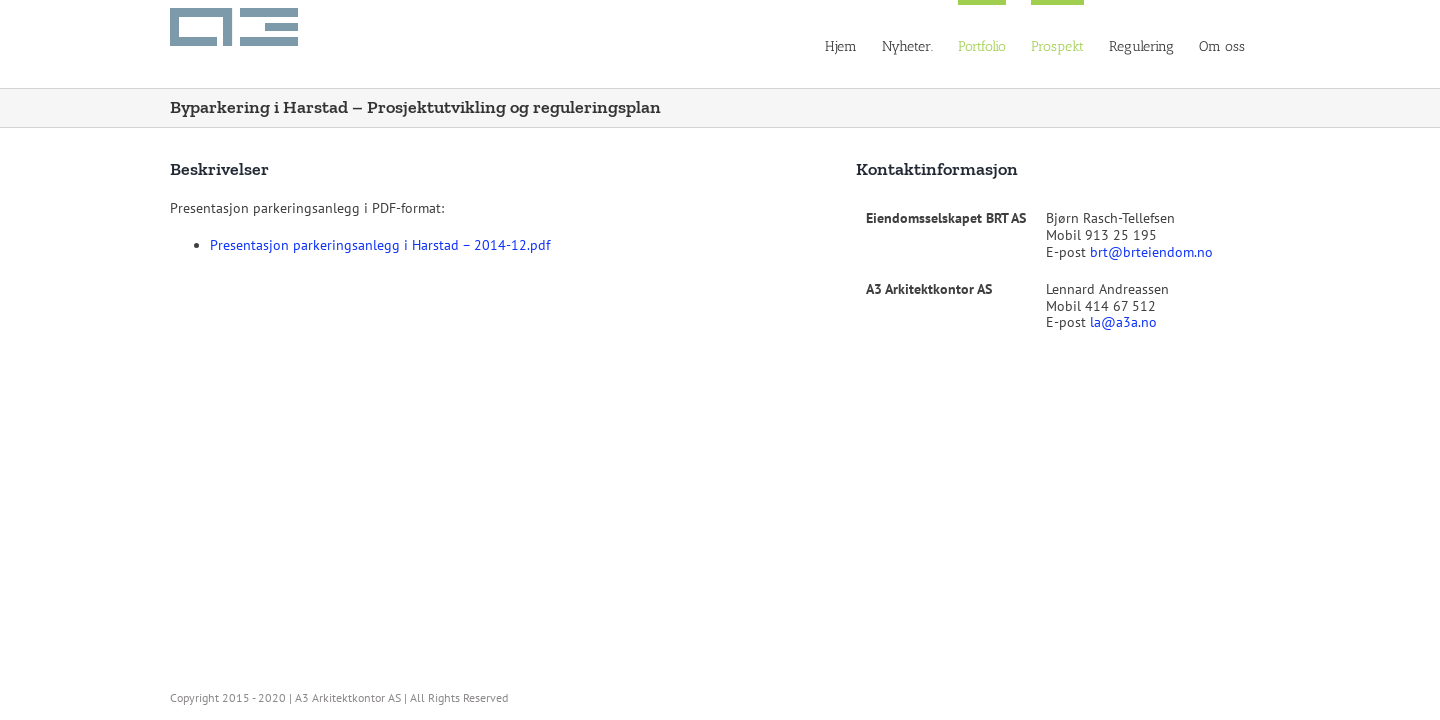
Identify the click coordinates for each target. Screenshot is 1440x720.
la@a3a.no (1123, 322)
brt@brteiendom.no (1151, 252)
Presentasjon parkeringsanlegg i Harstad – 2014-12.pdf (380, 245)
